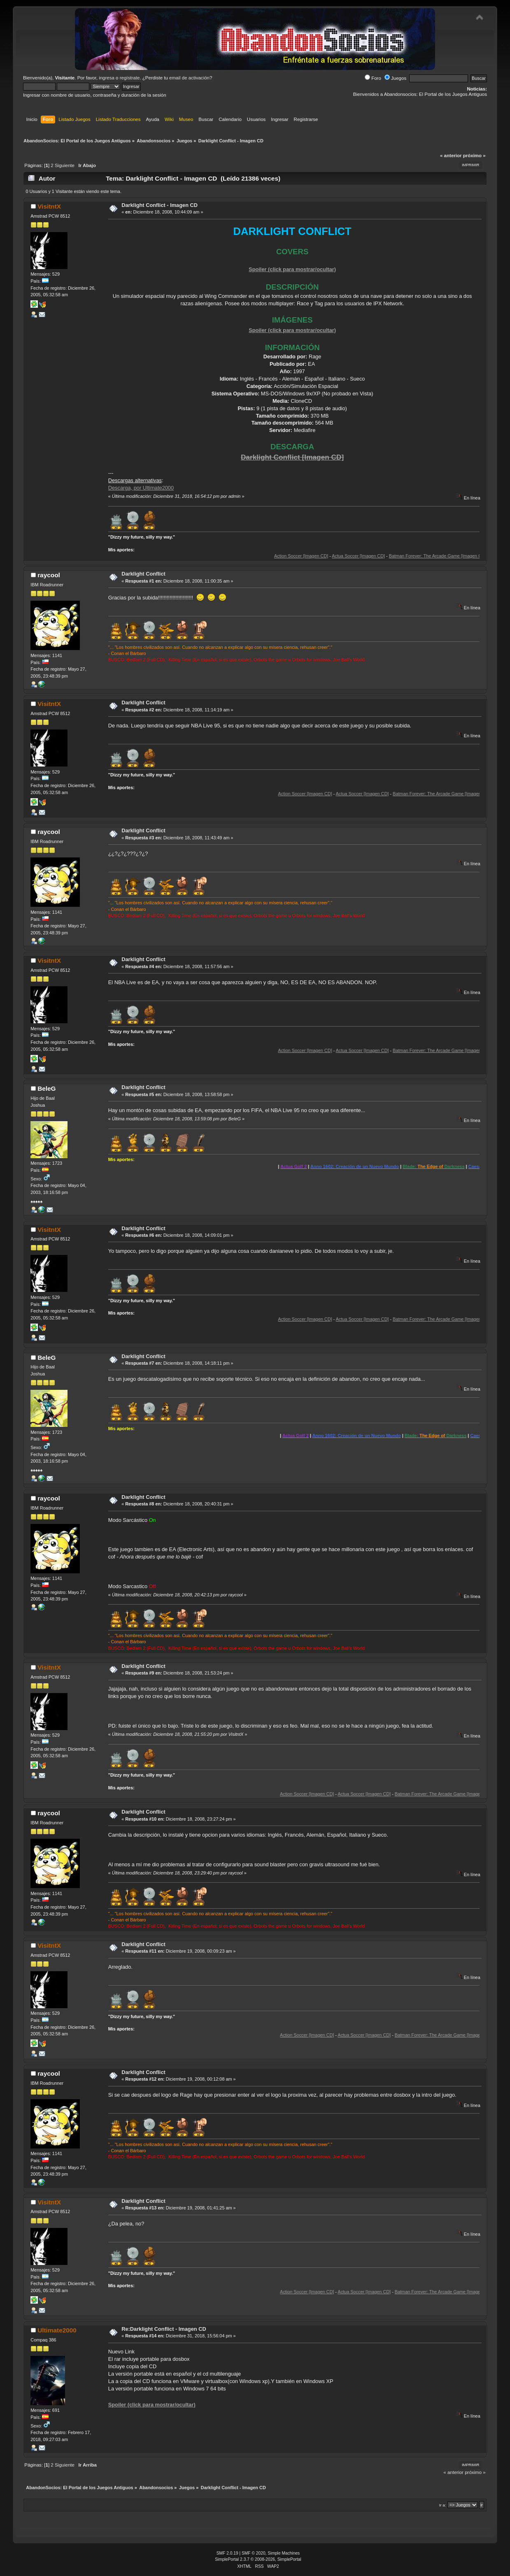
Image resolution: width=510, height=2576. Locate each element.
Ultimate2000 (57, 2330)
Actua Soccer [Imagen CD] (388, 555)
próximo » (474, 155)
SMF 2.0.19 (227, 2553)
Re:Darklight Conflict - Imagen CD (163, 2329)
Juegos (395, 78)
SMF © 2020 (253, 2553)
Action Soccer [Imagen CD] (332, 555)
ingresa (106, 77)
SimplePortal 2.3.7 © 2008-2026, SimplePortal (258, 2559)
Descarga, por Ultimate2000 (141, 488)
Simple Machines (284, 2553)
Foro (373, 78)
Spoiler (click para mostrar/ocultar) (292, 269)
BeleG (46, 1088)
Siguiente (65, 165)
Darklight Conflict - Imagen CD (159, 205)
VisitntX (49, 206)
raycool (48, 574)
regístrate (130, 77)
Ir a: (442, 2505)
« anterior (450, 155)
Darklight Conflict (143, 574)
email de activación (189, 77)
